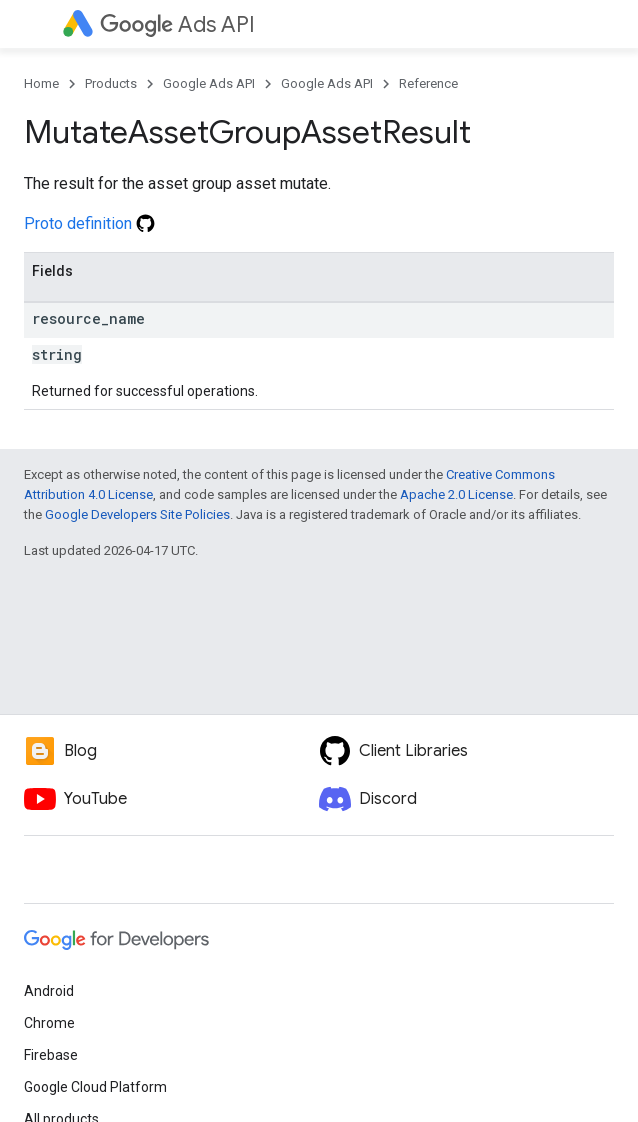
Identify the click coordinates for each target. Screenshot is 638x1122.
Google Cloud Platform (95, 1087)
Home (41, 83)
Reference (428, 83)
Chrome (49, 1023)
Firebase (51, 1055)
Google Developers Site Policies (137, 514)
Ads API (177, 24)
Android (49, 991)
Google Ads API (209, 83)
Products (111, 83)
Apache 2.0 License (456, 494)
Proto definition (89, 223)
